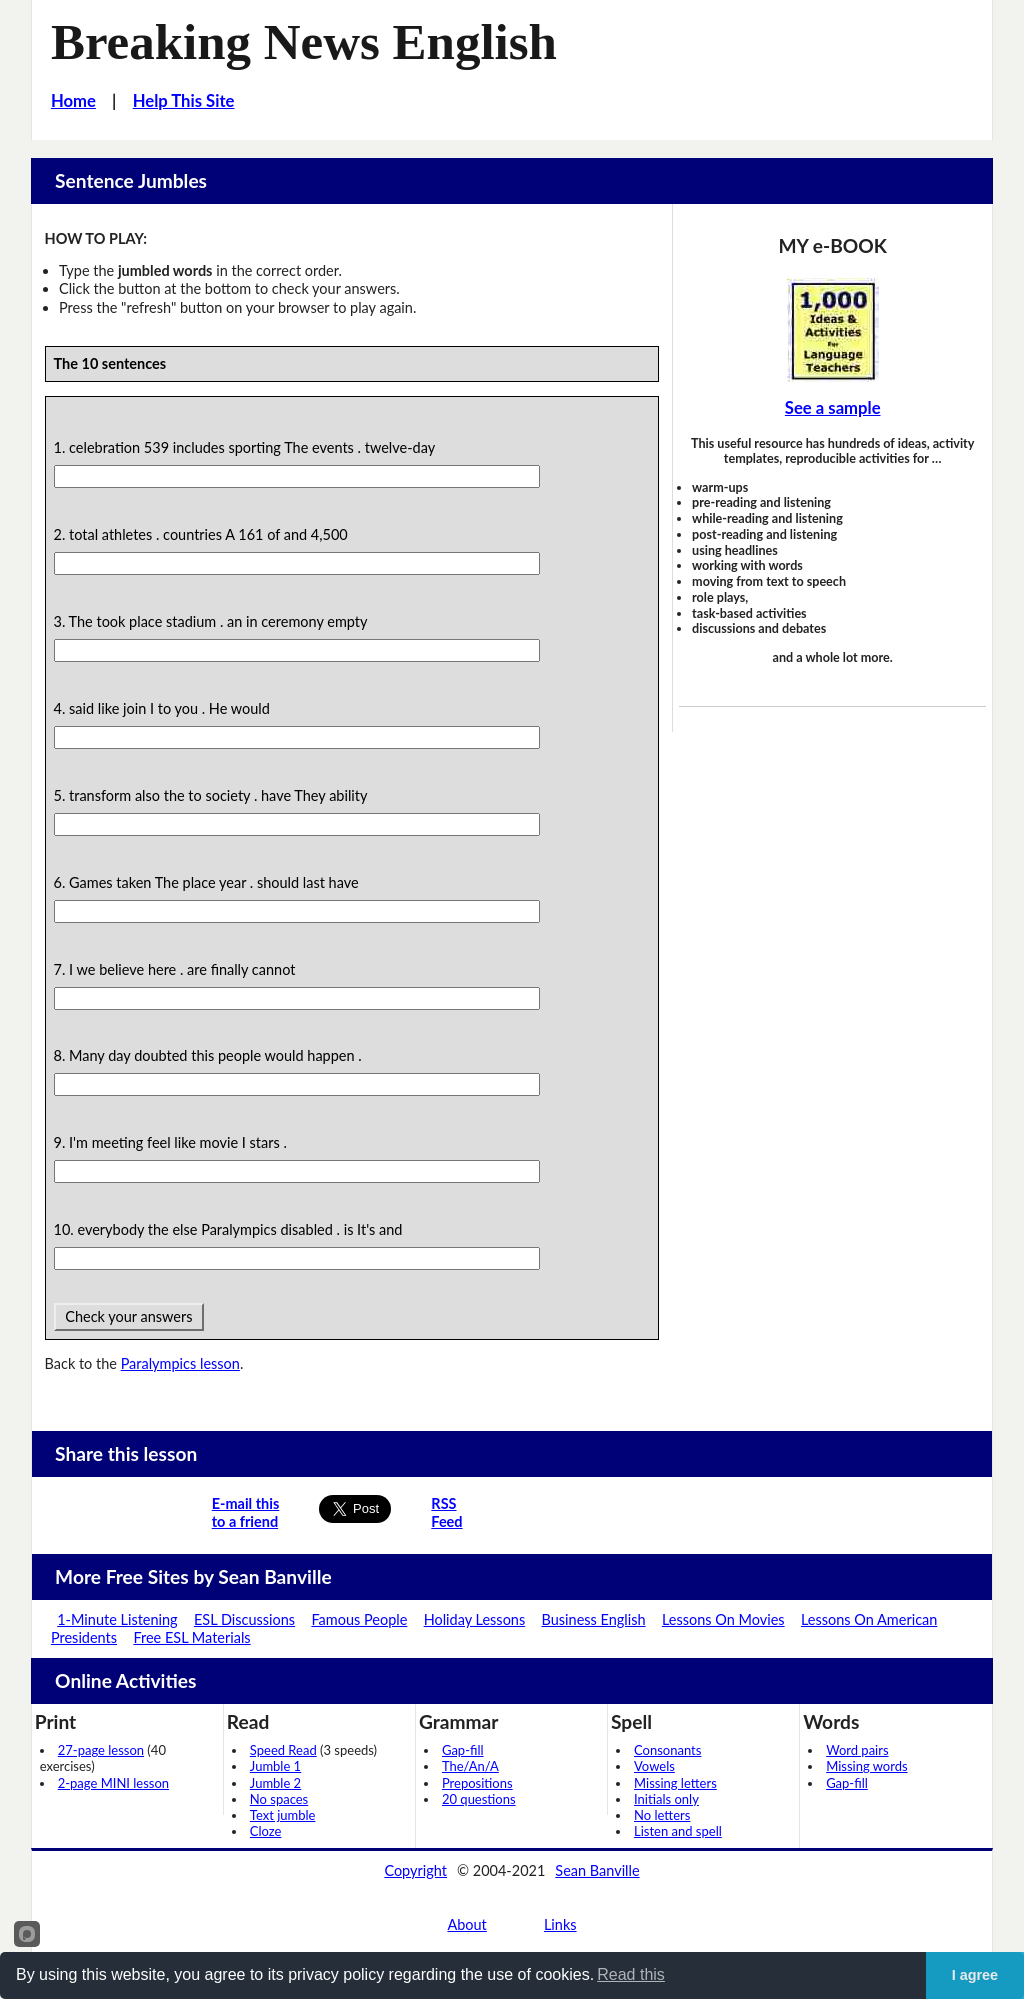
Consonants (667, 1750)
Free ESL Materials (191, 1637)
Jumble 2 (275, 1783)
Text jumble (283, 1815)
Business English (594, 1619)
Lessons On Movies (723, 1619)
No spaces (279, 1799)
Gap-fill (463, 1750)
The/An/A (470, 1766)
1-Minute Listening (117, 1619)
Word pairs (857, 1750)
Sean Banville (597, 1870)
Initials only (666, 1799)
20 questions (479, 1799)
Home (73, 101)
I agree (975, 1975)
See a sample (833, 408)
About (466, 1924)
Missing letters (675, 1783)
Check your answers (129, 1316)
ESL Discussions (244, 1619)
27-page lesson (101, 1750)
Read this (631, 1974)
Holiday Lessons (475, 1619)
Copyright (415, 1870)
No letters (662, 1815)
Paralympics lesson (180, 1363)
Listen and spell (678, 1831)
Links (560, 1924)
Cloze (266, 1831)
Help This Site (184, 101)
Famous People (359, 1619)
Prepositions (477, 1783)
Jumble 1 (275, 1766)
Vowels (654, 1766)
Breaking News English (304, 42)
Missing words (866, 1766)
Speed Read (283, 1750)
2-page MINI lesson (113, 1783)
